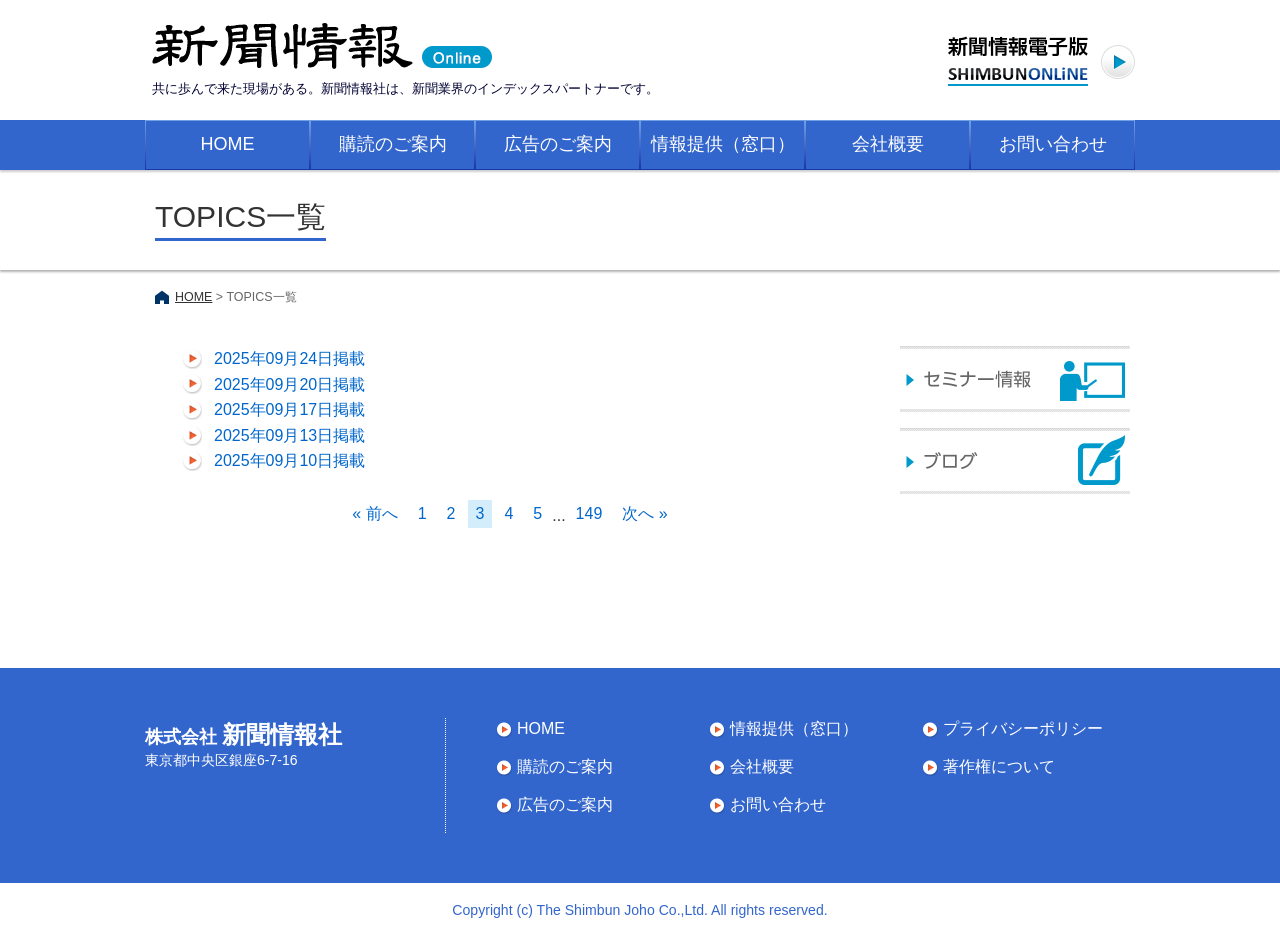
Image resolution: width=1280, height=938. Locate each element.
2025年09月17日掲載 (289, 409)
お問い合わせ (1053, 144)
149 (589, 513)
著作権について (999, 766)
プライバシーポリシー (1023, 728)
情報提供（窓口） (723, 144)
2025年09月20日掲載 (289, 384)
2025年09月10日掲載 (289, 460)
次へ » (644, 513)
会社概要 (888, 144)
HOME (228, 144)
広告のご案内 (558, 144)
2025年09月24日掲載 (289, 358)
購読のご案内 (393, 144)
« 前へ (374, 513)
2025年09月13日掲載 (289, 435)
